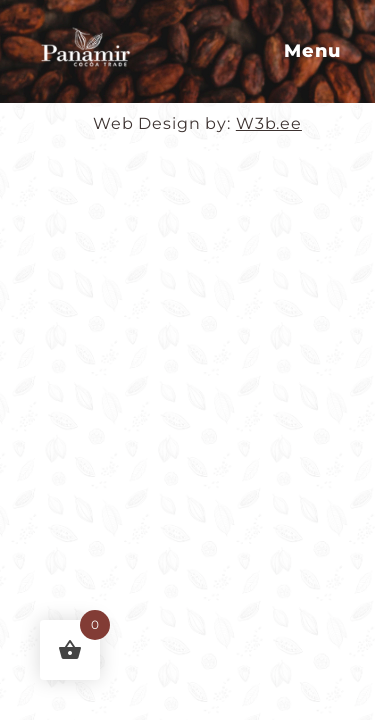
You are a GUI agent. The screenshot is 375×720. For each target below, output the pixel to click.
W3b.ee (269, 123)
